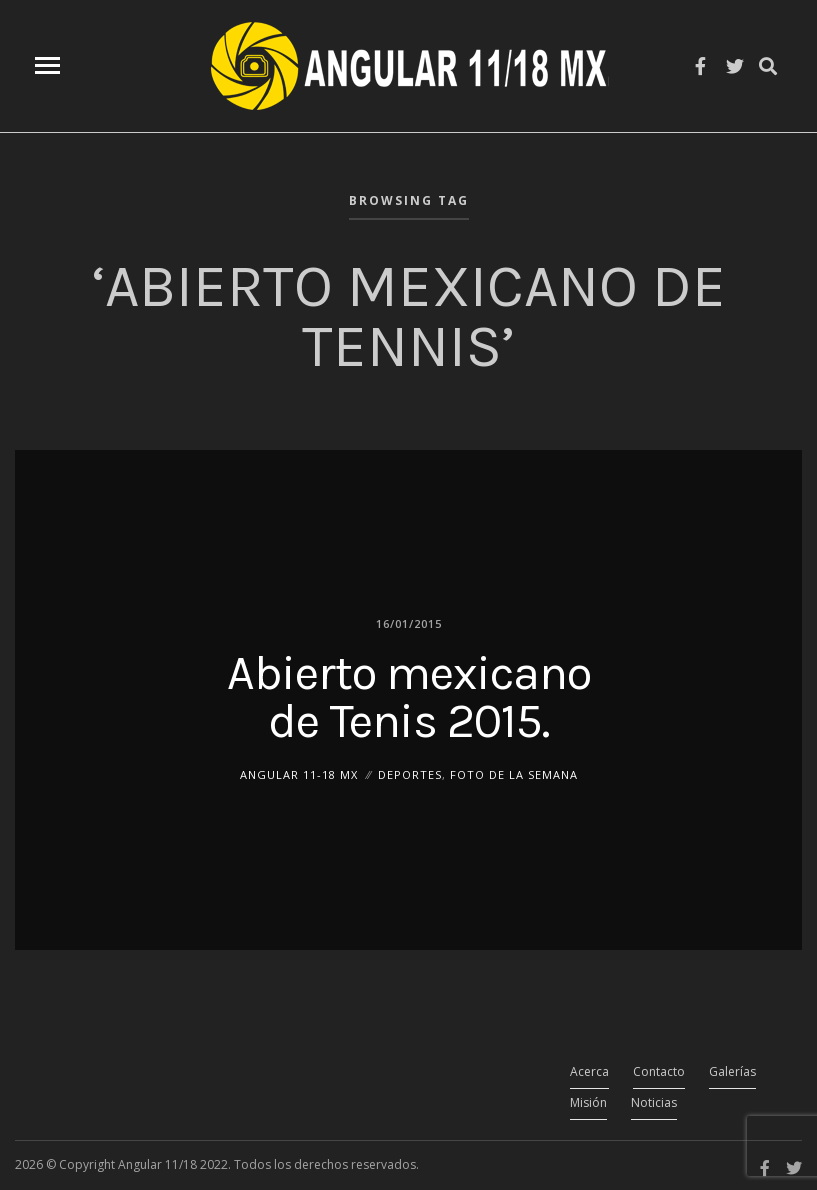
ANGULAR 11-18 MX (299, 773)
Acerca (589, 1071)
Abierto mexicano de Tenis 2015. (409, 696)
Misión (588, 1102)
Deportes (410, 773)
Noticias (654, 1102)
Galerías (732, 1071)
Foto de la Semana (514, 773)
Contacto (659, 1071)
